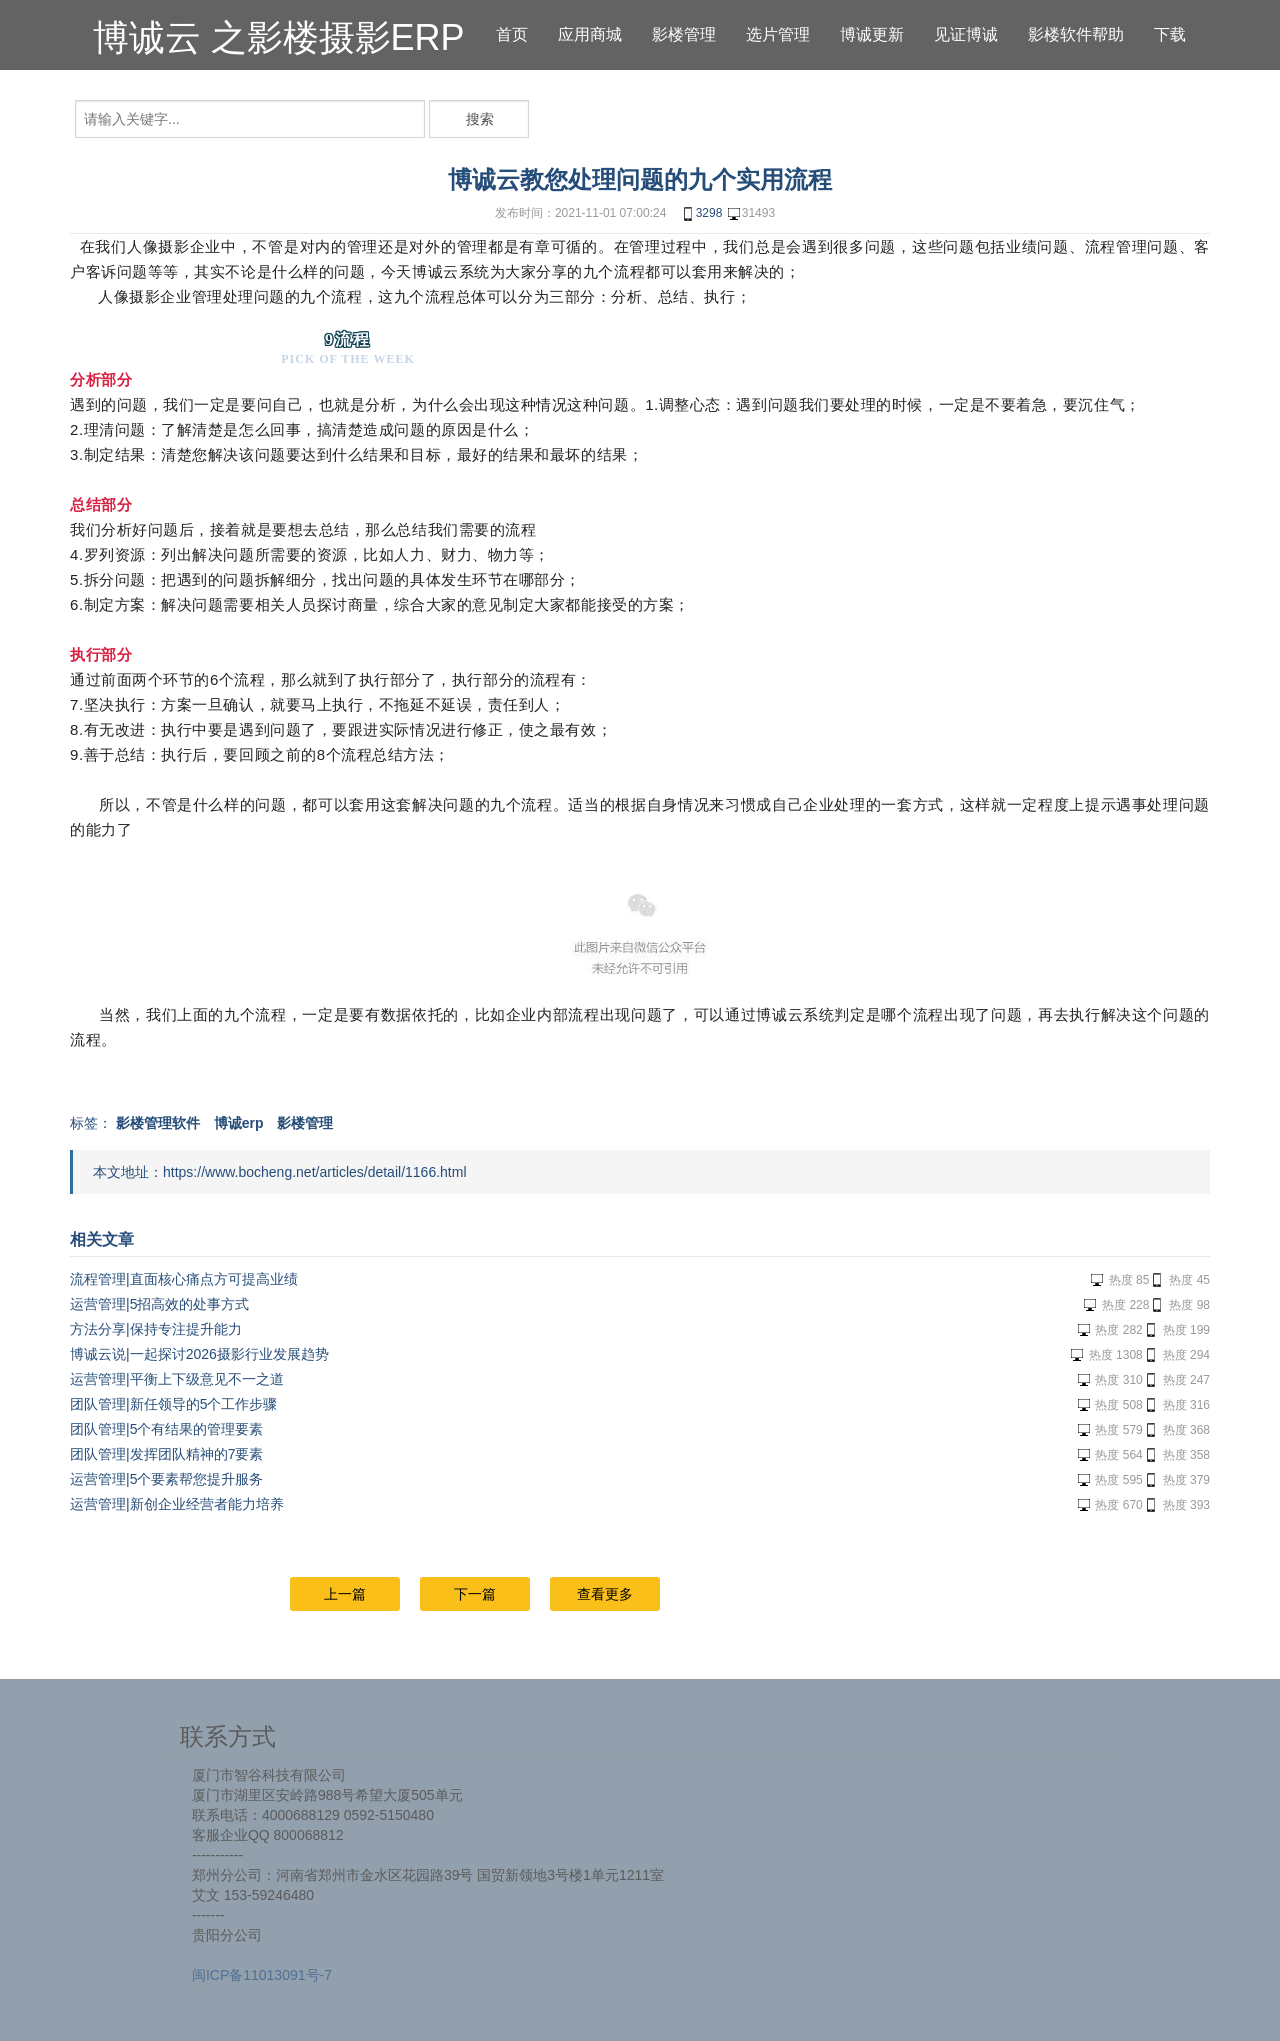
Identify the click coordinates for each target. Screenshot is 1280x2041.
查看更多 (605, 1594)
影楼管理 (305, 1123)
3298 (701, 214)
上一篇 (345, 1594)
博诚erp (239, 1123)
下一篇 (475, 1594)
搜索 (480, 119)
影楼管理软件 (158, 1123)
